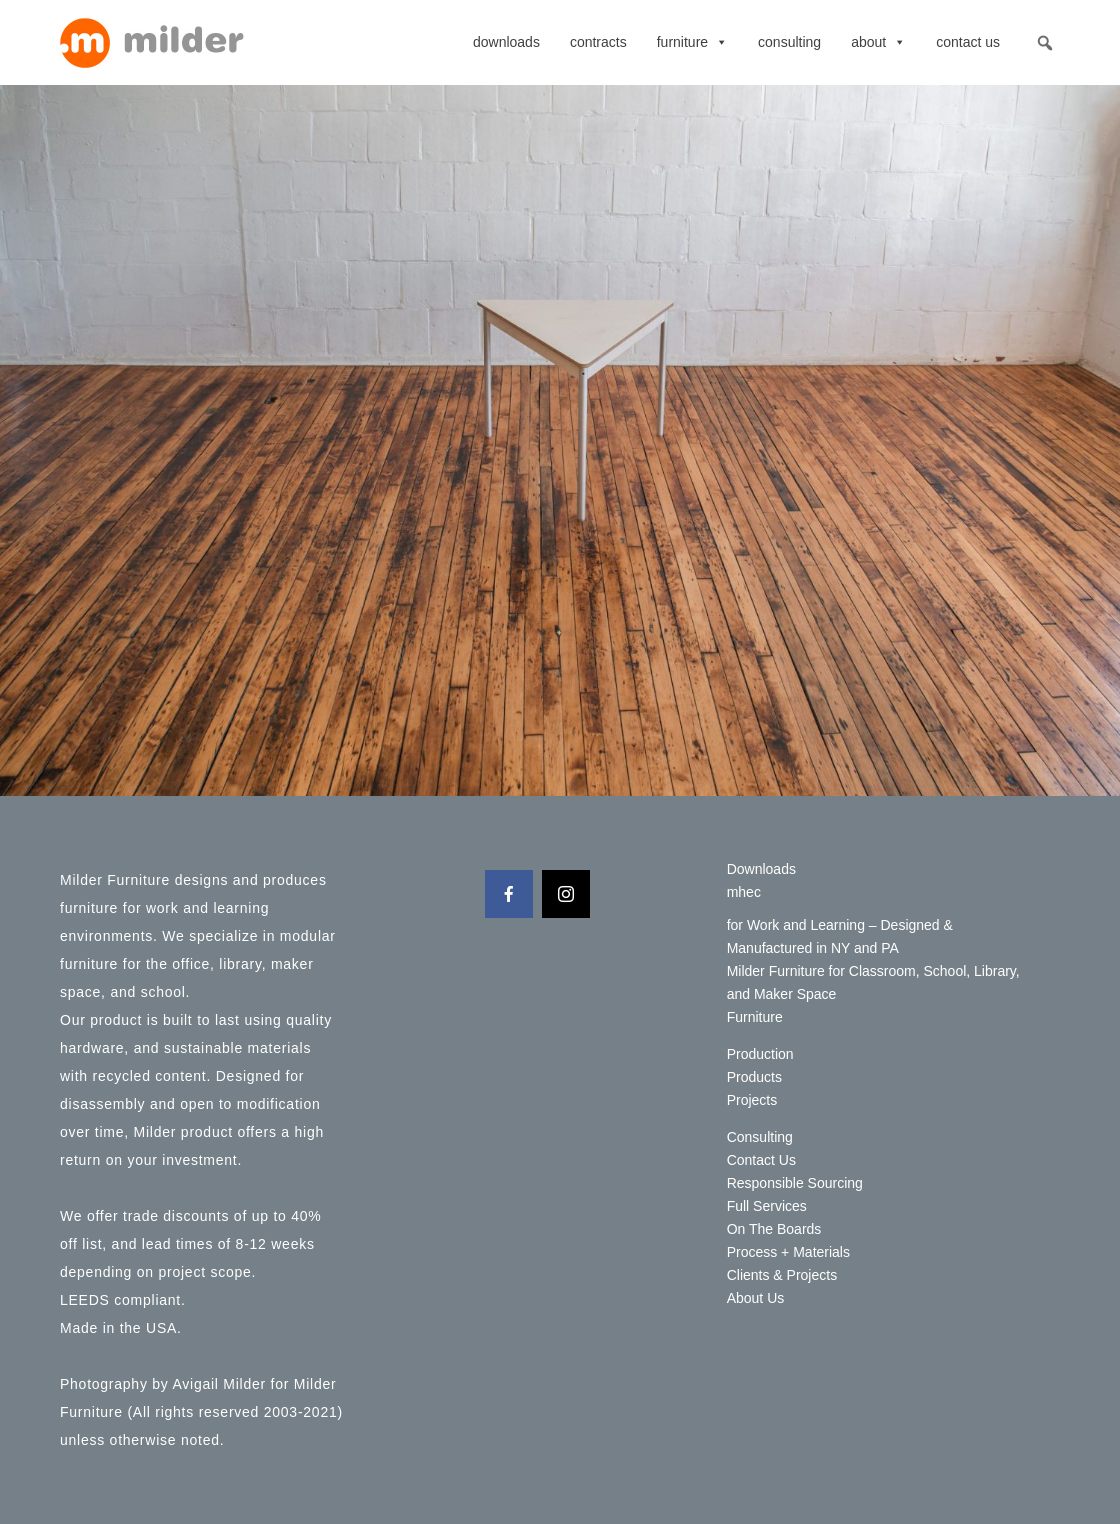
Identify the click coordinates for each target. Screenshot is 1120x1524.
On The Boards (774, 1229)
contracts (598, 42)
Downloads (506, 42)
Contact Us (968, 42)
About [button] (878, 42)
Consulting (789, 42)
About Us (756, 1298)
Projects (752, 1100)
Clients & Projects (782, 1275)
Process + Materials (788, 1252)
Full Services (767, 1206)
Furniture (692, 42)
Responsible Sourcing (795, 1183)
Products (754, 1077)
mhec (744, 892)
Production (760, 1054)
